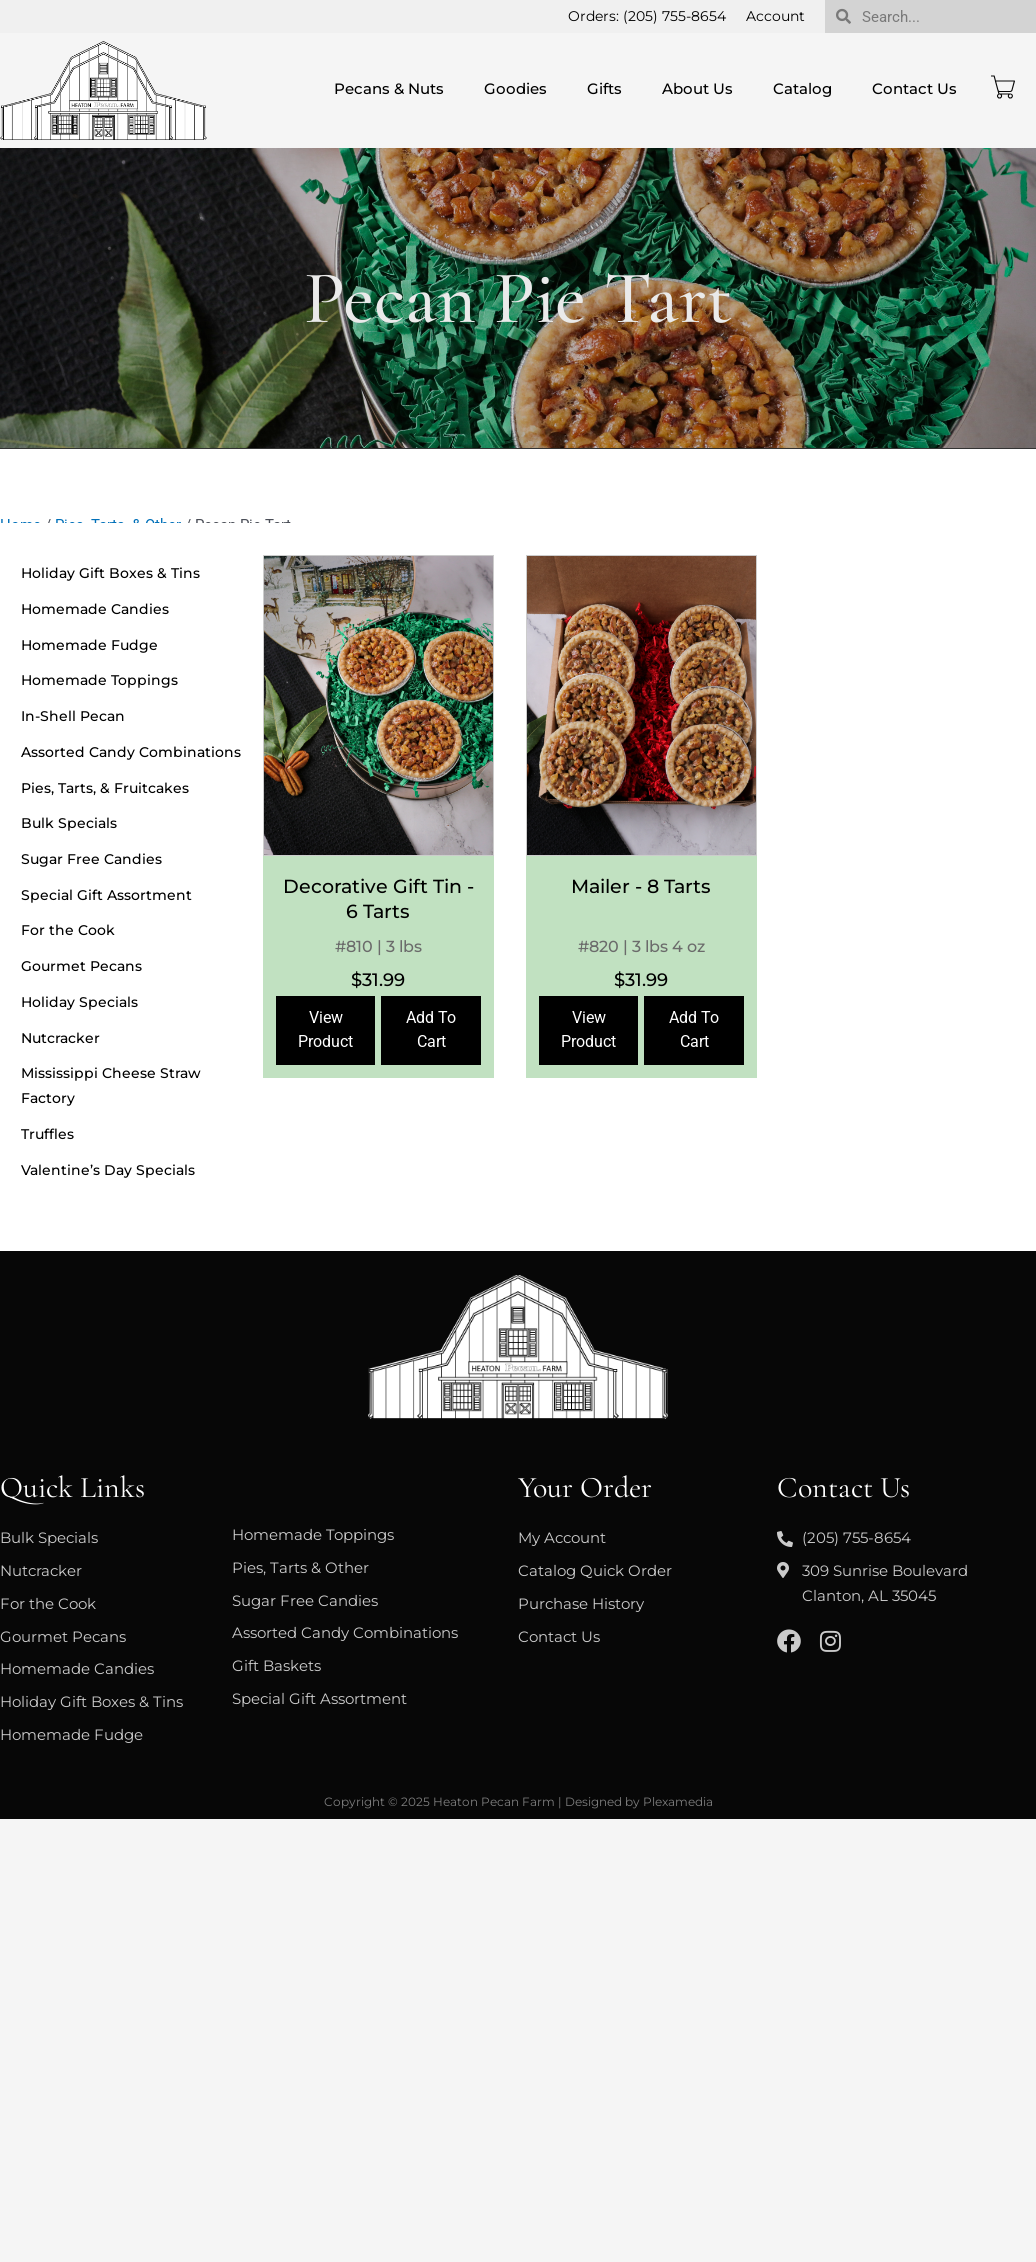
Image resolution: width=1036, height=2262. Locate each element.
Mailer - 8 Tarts (641, 886)
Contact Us (914, 88)
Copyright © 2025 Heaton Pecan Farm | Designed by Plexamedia (518, 1801)
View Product (325, 1030)
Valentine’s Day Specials (108, 1170)
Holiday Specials (79, 1002)
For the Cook (68, 931)
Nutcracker (60, 1038)
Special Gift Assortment (106, 895)
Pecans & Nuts (389, 88)
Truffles (47, 1134)
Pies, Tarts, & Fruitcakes (105, 788)
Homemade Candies (95, 609)
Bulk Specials (69, 823)
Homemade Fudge (89, 645)
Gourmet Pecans (81, 966)
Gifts (604, 88)
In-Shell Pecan (73, 716)
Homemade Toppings (99, 680)
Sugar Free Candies (91, 859)
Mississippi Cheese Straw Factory (111, 1086)
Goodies (515, 88)
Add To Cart (431, 1030)
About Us (697, 88)
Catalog (802, 88)
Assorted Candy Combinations (131, 752)
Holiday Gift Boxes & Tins (110, 573)
